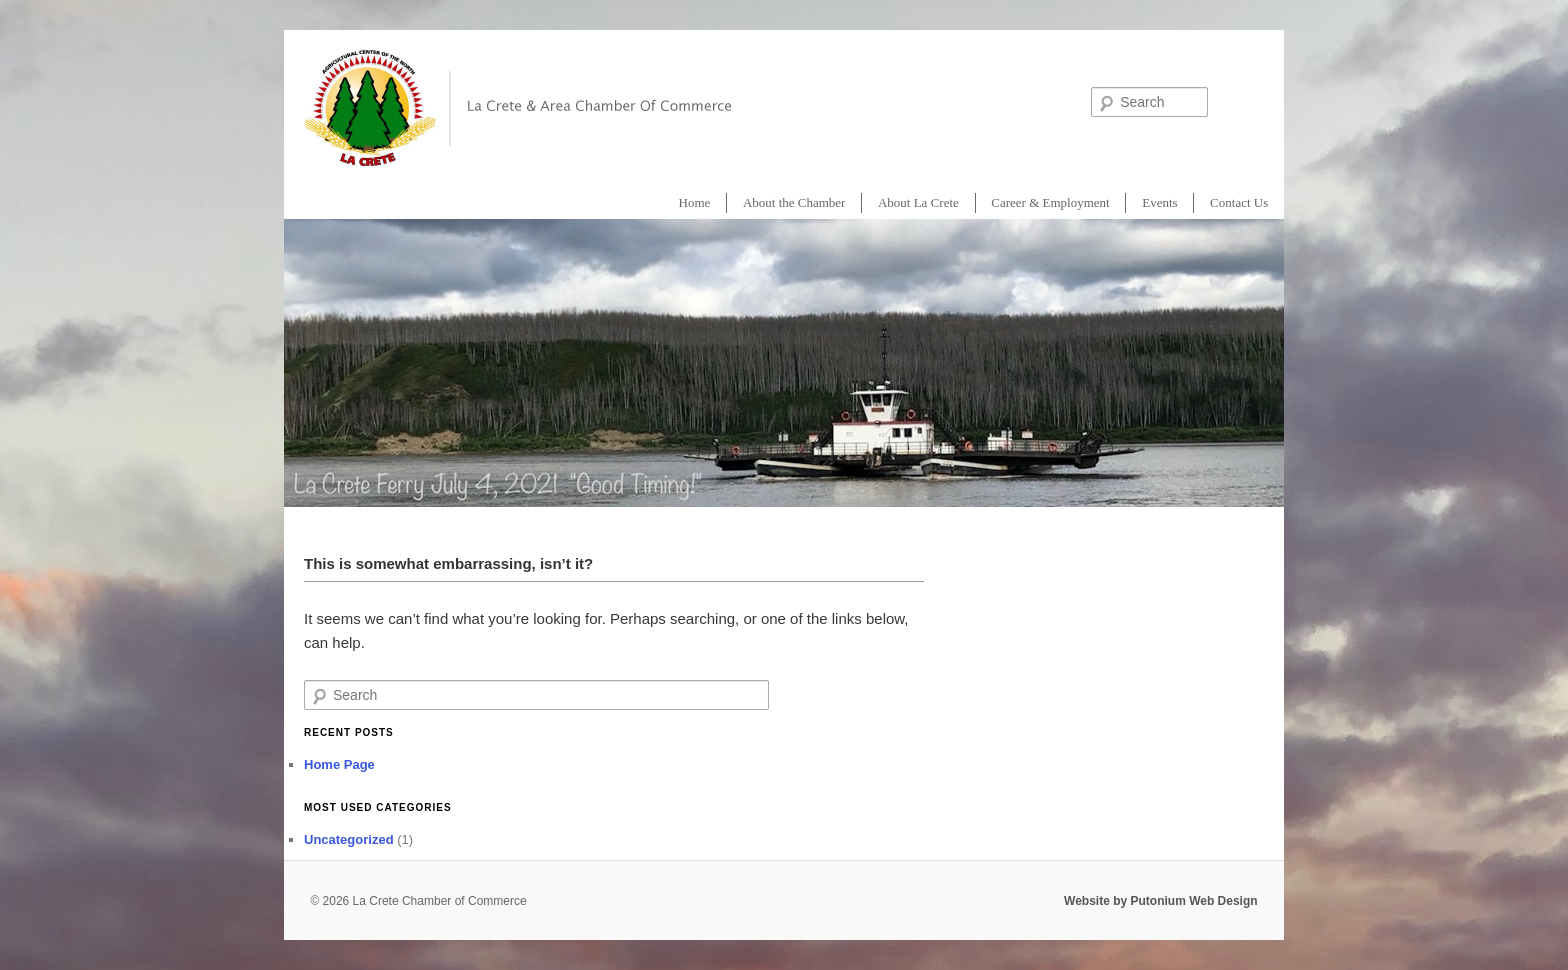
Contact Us (1239, 202)
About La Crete (918, 202)
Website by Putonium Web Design (1161, 901)
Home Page (339, 764)
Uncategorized (349, 839)
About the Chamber (794, 202)
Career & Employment (1050, 202)
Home (695, 202)
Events (1159, 202)
